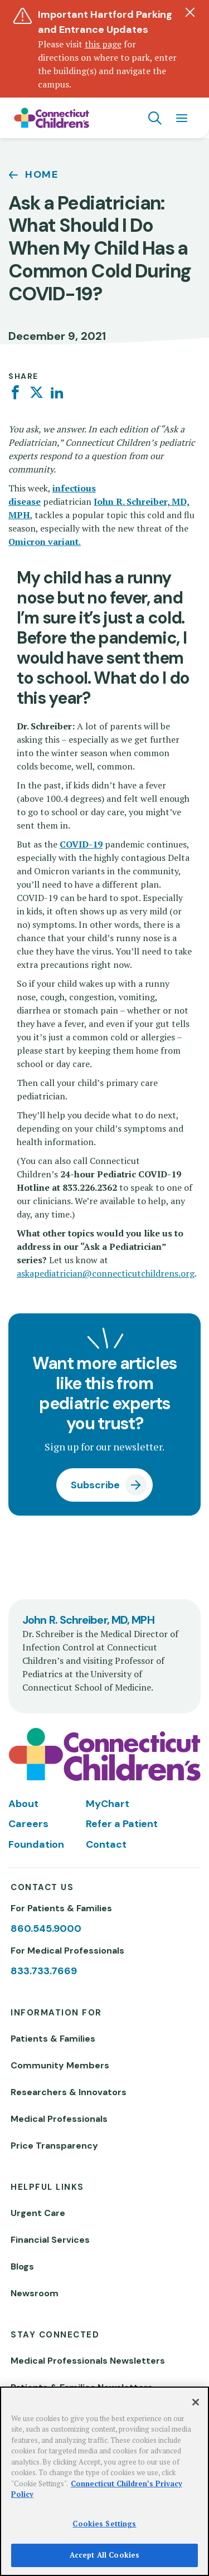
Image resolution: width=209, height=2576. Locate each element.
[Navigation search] (155, 118)
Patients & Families (53, 2038)
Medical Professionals (59, 2119)
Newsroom (35, 2293)
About (23, 1803)
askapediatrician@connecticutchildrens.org (106, 1273)
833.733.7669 (44, 1971)
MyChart (107, 1803)
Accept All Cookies (104, 2555)
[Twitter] (36, 393)
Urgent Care (38, 2213)
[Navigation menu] (181, 118)
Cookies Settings (104, 2524)
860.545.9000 (46, 1928)
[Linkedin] (57, 393)
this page (103, 44)
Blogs (22, 2266)
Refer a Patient (122, 1823)
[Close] (195, 2402)
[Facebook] (15, 393)
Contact (106, 1844)
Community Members (60, 2065)
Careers (28, 1823)
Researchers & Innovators (69, 2092)
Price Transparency (54, 2145)
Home (42, 174)
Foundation (36, 1844)
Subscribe (95, 1485)
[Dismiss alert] (190, 12)
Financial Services (50, 2240)
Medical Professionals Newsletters (88, 2360)
